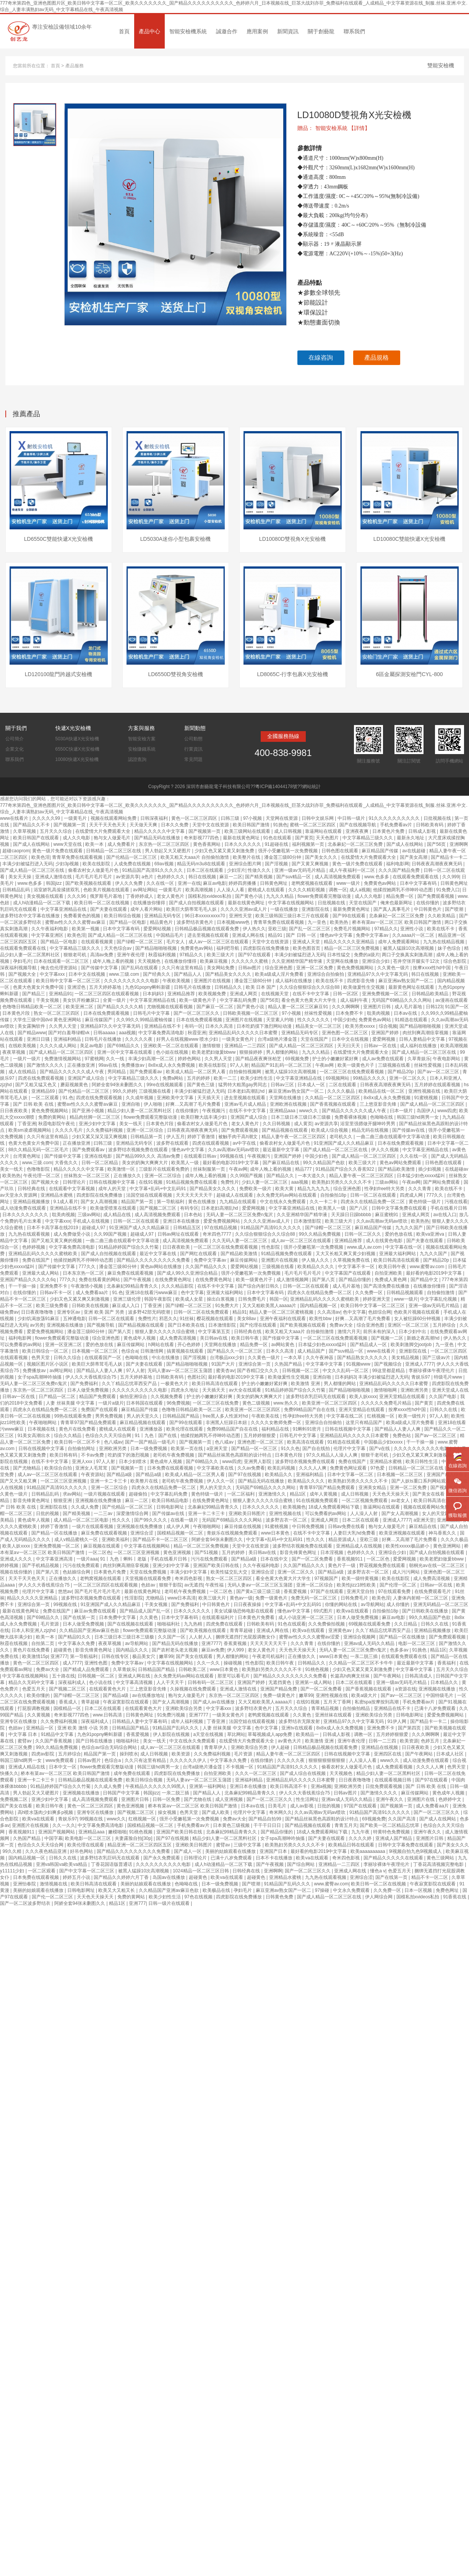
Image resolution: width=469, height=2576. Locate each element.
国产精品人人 (188, 974)
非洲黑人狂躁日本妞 (227, 1422)
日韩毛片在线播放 (193, 987)
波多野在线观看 (173, 1143)
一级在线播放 (284, 909)
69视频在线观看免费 (370, 1624)
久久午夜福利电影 (50, 928)
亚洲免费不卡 (54, 1286)
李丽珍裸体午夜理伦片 (432, 1370)
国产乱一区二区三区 (310, 928)
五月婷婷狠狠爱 (260, 1435)
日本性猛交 (339, 954)
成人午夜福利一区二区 (352, 870)
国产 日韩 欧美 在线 (34, 1104)
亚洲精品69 (43, 1091)
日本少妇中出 (413, 1331)
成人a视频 (359, 889)
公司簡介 (14, 738)
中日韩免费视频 (308, 1526)
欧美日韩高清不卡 (289, 1786)
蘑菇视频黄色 (74, 1084)
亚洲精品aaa (283, 1110)
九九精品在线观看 (238, 1201)
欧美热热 (339, 922)
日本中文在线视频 (87, 974)
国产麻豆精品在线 (281, 1162)
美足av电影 (92, 1045)
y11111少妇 (13, 1871)
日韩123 (434, 1006)
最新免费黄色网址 (352, 909)
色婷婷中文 (450, 1799)
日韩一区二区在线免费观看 (202, 1312)
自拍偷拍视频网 (245, 1071)
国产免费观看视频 (436, 896)
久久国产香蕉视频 (54, 1741)
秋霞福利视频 (162, 954)
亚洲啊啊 (459, 844)
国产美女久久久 (321, 857)
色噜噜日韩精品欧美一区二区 (32, 1006)
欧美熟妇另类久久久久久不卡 (342, 1182)
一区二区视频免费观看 (365, 1500)
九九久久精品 (280, 896)
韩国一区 (278, 1299)
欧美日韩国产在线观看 (36, 837)
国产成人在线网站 (32, 844)
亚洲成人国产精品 (394, 1838)
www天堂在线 (68, 844)
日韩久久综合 (68, 1357)
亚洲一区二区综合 (145, 1130)
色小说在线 (101, 1682)
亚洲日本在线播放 (182, 1221)
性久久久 (121, 1520)
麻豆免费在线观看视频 (130, 1273)
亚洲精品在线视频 (380, 1747)
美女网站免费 (221, 967)
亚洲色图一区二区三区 (345, 1032)
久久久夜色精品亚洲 (46, 1851)
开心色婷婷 (189, 1344)
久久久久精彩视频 (307, 889)
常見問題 (193, 759)
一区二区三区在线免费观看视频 (352, 1071)
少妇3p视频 (67, 863)
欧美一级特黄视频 (361, 1578)
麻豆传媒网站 (244, 1260)
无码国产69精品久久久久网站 (402, 1000)
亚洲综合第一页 (255, 1364)
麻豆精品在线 (423, 1526)
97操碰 (323, 1890)
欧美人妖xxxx (363, 1396)
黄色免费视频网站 (356, 967)
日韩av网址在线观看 (178, 1234)
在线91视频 (151, 1182)
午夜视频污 (214, 1110)
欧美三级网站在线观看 (247, 831)
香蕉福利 (447, 1663)
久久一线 (115, 1058)
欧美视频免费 (212, 993)
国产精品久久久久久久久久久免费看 (154, 1260)
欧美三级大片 (221, 954)
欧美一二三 (226, 1078)
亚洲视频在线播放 (65, 1325)
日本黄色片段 (16, 1013)
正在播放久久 (128, 1175)
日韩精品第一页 (147, 1136)
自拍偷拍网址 (82, 1448)
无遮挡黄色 (280, 1682)
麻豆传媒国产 (99, 1019)
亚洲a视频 (321, 1786)
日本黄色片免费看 (257, 1617)
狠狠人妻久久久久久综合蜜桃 (165, 1331)
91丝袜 (187, 1318)
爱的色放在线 (399, 1234)
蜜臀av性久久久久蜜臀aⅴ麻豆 (76, 922)
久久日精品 (406, 1624)
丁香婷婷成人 (140, 896)
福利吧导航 (228, 948)
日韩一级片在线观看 (169, 1903)
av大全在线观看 (246, 1390)
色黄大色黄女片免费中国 (39, 987)
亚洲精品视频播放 (32, 1201)
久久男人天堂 (63, 1026)
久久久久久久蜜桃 (250, 961)
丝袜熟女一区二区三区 (87, 1175)
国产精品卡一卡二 (449, 857)
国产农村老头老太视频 (175, 1650)
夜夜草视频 (14, 1052)
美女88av (247, 1318)
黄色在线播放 (202, 1201)
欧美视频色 (294, 1507)
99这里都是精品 (389, 1370)
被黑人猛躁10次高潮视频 (409, 948)
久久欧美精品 (442, 915)
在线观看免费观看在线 (416, 876)
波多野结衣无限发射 (300, 1721)
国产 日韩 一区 (301, 935)
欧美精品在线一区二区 (382, 1091)
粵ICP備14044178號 (276, 786)
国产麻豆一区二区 (215, 1006)
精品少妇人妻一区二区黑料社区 (140, 1110)
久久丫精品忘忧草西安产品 (130, 1383)
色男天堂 (41, 1357)
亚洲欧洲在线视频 (289, 1104)
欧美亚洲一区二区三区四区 (330, 1403)
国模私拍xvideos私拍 (210, 896)
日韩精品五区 (187, 1227)
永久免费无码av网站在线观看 (287, 1195)
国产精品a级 (120, 1474)
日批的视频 (48, 1513)
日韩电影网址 (170, 1507)
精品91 (276, 935)
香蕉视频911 (350, 1559)
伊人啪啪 (153, 1104)
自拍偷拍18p (333, 1195)
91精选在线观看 (412, 1019)
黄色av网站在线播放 (161, 1266)
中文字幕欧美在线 (216, 1468)
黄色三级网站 (441, 1858)
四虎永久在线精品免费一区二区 (373, 1201)
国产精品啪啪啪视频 (156, 948)
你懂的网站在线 (341, 1604)
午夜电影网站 (447, 1058)
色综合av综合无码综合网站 (109, 1747)
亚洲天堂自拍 (361, 1591)
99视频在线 (232, 1156)
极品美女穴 (144, 1656)
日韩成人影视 (422, 831)
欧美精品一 (308, 1734)
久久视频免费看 (167, 1396)
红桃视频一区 (381, 1416)
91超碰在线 (277, 844)
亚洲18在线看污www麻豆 (152, 1292)
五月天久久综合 (56, 831)
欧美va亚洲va (431, 1234)
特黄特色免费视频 (392, 1832)
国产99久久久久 (151, 1520)
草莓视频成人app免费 (270, 1734)
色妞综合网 (379, 1312)
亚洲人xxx (83, 1461)
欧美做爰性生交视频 (364, 987)
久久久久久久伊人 (189, 1760)
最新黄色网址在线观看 (411, 987)
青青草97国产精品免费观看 (88, 1422)
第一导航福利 (171, 1201)
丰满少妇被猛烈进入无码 (27, 863)
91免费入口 (447, 889)
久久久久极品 (341, 1091)
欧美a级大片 (364, 1695)
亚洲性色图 (96, 1663)
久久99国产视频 (247, 1175)
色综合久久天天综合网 (108, 1435)
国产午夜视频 (137, 1279)
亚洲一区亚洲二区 (64, 1344)
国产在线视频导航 (358, 824)
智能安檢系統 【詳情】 (342, 128)
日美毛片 (277, 1806)
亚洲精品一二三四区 (245, 1045)
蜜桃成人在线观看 (267, 889)
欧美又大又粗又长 (117, 1890)
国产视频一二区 (387, 1338)
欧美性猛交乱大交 (229, 1572)
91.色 (68, 1097)
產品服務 (74, 65)
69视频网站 (338, 1078)
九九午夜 (361, 1832)
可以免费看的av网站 (21, 1344)
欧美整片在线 (247, 857)
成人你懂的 (398, 1604)
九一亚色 (317, 922)
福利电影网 (397, 863)
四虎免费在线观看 (225, 1624)
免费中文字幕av (372, 935)
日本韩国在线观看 (145, 1403)
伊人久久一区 (221, 1481)
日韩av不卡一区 (56, 1292)
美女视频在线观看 (46, 896)
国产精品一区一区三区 (254, 1448)
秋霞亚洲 (197, 1032)
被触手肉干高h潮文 (238, 1136)
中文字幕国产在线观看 (348, 1273)
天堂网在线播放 (342, 961)
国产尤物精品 (27, 1468)
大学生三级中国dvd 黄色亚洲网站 (48, 1019)
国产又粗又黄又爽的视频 (57, 1240)
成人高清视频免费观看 (338, 876)
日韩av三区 (283, 1084)
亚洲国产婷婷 (385, 1032)
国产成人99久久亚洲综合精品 (188, 1273)
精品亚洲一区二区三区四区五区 (140, 1845)
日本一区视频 (418, 1890)
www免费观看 (60, 1760)
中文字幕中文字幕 (325, 1364)
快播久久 (9, 1773)
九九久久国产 (409, 1227)
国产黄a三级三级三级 (258, 1591)
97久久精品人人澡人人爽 (332, 1455)
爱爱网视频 (384, 1039)
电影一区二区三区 (417, 1643)
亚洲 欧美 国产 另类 (104, 1312)
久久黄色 (149, 1617)
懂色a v (377, 1871)
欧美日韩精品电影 (171, 1500)
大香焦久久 (67, 1162)
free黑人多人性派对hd (226, 1416)
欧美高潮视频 (199, 889)
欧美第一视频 (86, 928)
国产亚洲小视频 (88, 1110)
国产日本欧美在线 (187, 1325)
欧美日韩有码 (64, 1455)
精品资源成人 (342, 1539)
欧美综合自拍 (58, 1468)
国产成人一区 (188, 1851)
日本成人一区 (311, 1084)
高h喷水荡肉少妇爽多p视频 (46, 1812)
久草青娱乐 (418, 1058)
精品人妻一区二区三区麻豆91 (298, 1006)
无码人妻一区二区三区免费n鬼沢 (240, 1214)
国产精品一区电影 (128, 922)
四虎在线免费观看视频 (41, 1078)
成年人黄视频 (324, 1494)
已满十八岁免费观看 (435, 1708)
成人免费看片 (121, 844)
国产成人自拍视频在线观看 (197, 902)
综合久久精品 (68, 1435)
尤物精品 (155, 1598)
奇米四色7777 (217, 1234)
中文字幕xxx (53, 974)
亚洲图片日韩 (377, 1006)
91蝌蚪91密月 (308, 1429)
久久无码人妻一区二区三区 (240, 1240)
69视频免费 (297, 1058)
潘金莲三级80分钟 (283, 857)
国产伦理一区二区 (398, 1585)
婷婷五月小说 (77, 1877)
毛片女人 (176, 941)
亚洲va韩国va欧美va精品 (62, 1864)
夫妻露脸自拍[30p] (134, 1838)
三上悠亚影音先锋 (379, 1104)
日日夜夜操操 (248, 1604)
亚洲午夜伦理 (131, 954)
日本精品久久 (444, 1682)
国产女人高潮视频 (99, 1201)
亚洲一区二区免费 (315, 967)
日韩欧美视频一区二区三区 (251, 1013)
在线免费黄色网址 (174, 1279)
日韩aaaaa (105, 1032)
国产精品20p (401, 1071)
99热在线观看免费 (73, 1416)
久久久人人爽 (313, 1468)
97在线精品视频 (221, 1227)
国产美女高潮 (414, 857)
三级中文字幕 (248, 1845)
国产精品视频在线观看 (285, 1130)
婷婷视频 (9, 1565)
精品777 (304, 1169)
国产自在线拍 (316, 1448)
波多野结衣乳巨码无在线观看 (316, 1396)
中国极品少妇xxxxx (384, 1442)
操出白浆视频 (221, 1299)
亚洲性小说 (412, 928)
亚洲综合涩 (142, 1533)
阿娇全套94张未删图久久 (118, 1084)
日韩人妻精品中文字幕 (422, 1039)
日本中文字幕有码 (419, 883)
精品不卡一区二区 (430, 1877)
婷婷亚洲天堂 (377, 1299)
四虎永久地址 (185, 1390)
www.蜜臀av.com (428, 1266)
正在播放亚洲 (81, 1065)
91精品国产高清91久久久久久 (153, 870)
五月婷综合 (445, 1325)
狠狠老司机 (75, 954)
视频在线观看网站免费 (114, 818)
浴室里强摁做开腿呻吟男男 (368, 1123)
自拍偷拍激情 (441, 1292)
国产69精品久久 (124, 1045)
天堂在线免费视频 (148, 1572)
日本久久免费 (175, 824)
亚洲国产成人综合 (86, 1078)
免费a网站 (173, 1078)
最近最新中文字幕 (281, 1149)
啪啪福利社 (169, 1624)
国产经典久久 (157, 974)
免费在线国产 (36, 1260)
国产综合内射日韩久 (259, 1286)
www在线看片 (14, 818)
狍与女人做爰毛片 (112, 837)
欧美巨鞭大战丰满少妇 (204, 1117)
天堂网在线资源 (282, 818)
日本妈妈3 (154, 993)
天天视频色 (150, 961)
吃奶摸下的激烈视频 (129, 1455)
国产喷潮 (454, 909)
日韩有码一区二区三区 (211, 1682)
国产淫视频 (277, 863)
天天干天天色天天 (108, 824)
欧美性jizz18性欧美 (357, 1585)
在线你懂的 (428, 902)
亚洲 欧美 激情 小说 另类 (83, 1728)
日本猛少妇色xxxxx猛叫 (421, 1175)
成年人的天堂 (112, 1188)
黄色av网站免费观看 (401, 1162)
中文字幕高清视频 (135, 1682)
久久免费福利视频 (105, 1130)
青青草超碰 (242, 1630)
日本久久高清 (219, 1026)
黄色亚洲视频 (177, 1552)
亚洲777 (58, 1656)
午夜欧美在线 (266, 1416)
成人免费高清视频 (178, 1338)
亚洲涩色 (77, 987)
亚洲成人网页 (244, 993)
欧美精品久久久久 (316, 1266)
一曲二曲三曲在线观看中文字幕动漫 (393, 1136)
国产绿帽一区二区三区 (140, 941)
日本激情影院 (308, 1221)
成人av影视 (302, 1806)
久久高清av (329, 1312)
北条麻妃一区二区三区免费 (356, 844)
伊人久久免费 (129, 883)
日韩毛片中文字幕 (152, 1013)
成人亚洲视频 (229, 1799)
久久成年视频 (140, 1097)
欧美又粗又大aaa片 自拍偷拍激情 (195, 857)
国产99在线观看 (350, 915)
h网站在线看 (161, 1344)
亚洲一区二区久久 (408, 1078)
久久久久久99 (47, 818)
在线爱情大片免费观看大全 (103, 831)
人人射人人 (201, 1637)
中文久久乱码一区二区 (346, 1370)
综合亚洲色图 (279, 967)
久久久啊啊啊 (346, 1006)
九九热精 (193, 1624)
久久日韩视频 (277, 1123)
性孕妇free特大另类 (385, 1188)
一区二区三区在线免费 (216, 1403)
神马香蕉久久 (442, 1533)
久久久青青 (420, 1188)
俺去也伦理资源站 (59, 967)
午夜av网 (325, 1065)
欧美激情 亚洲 (306, 1383)
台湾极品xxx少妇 (227, 1357)
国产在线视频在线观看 (130, 1624)
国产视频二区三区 (158, 1208)
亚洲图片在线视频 (213, 980)
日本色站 (193, 1214)
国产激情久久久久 (46, 1065)
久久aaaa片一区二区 (414, 935)
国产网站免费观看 (442, 1182)
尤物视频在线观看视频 (170, 1006)
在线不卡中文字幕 (311, 993)
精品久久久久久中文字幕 (160, 831)
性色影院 (271, 1247)
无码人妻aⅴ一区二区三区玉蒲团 (181, 1370)
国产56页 (437, 844)
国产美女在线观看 (195, 1656)
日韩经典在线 (32, 1188)
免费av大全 (341, 1325)
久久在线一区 (160, 883)
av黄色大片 (290, 1741)
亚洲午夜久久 (390, 1799)
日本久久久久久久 (243, 844)
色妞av (148, 1585)
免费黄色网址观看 (349, 1468)
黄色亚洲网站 (447, 1546)
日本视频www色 (234, 922)
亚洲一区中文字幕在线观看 (125, 1052)
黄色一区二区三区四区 (194, 818)
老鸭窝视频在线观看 (312, 883)
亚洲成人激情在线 (54, 876)
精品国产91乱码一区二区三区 (282, 1065)
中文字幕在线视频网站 (291, 902)
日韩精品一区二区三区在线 (114, 850)
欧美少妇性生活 (257, 1078)
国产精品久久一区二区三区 (235, 1351)
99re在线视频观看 (165, 1084)
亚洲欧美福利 (116, 1539)
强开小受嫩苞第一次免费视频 (288, 850)
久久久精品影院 (178, 1286)
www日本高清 (181, 1598)
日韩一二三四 (382, 1741)
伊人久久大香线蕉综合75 (91, 1377)
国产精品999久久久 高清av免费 (148, 1156)
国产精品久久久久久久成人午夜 (72, 1071)
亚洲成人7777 (419, 1364)
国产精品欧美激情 (397, 1169)
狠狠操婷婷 (251, 1052)
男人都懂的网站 (282, 1052)
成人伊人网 (178, 1526)
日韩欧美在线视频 (91, 1305)
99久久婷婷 (124, 1091)
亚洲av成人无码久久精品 (370, 1643)
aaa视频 (127, 1032)
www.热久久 (286, 1403)
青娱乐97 (421, 1377)
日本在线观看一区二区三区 (62, 961)
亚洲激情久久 (272, 1494)
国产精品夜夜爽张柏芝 (258, 1058)
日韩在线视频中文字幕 (112, 1182)
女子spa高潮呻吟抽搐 (40, 1377)
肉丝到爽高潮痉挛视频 (426, 1032)
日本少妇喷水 (133, 1461)
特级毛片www (448, 1377)
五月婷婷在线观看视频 (437, 1084)
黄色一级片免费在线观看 (58, 850)
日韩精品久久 (228, 987)
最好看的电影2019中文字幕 (231, 1162)
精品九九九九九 (314, 1188)
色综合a (129, 1351)
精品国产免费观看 (98, 1396)
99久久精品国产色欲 (324, 1162)
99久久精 (12, 1851)
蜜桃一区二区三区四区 (313, 824)
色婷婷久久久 (171, 876)
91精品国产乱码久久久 (176, 1728)
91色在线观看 (278, 837)
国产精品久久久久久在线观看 (394, 1858)
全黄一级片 (115, 1000)
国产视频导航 (101, 1325)
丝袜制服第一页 (209, 1169)
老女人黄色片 (171, 896)
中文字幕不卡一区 (357, 1266)
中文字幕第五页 (214, 1331)
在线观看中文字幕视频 (72, 1188)
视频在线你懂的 (16, 1572)
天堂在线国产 (363, 902)
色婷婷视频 (34, 1247)
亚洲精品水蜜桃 (57, 1195)
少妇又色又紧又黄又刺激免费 (225, 850)
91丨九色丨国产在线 (156, 1435)
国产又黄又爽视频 (310, 863)
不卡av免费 (93, 1455)
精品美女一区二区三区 (318, 1026)
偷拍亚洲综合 (134, 1396)
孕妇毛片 (22, 961)
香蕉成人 (68, 1702)
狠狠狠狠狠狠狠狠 (327, 1760)
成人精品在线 (117, 1214)
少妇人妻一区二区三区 (265, 1182)
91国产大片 (223, 1364)
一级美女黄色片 (238, 1039)
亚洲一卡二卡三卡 (109, 1481)
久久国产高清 (402, 1819)
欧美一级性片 (412, 1416)
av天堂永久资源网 (19, 1195)
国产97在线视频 (245, 1474)
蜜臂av (25, 1741)
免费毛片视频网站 (353, 928)
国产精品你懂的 (355, 1279)
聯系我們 (354, 31)
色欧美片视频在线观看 (106, 889)
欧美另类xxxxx (360, 1026)
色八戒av (113, 1442)
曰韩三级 (230, 818)
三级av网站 (387, 1182)
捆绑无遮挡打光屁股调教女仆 (246, 1637)
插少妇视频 (430, 1169)
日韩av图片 (250, 967)
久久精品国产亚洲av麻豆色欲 (89, 1630)
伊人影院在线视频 (172, 1734)
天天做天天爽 (144, 824)
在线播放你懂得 (149, 902)
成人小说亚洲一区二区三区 (306, 1617)
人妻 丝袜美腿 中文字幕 (71, 1403)
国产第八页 (324, 1279)
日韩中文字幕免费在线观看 (400, 1208)
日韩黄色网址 (274, 883)
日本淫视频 (332, 1552)
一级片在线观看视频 (93, 1526)
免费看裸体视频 (351, 1117)
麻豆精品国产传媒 (380, 850)
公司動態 (193, 738)
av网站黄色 (283, 1344)
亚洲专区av (69, 1312)
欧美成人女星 (189, 1299)
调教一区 (338, 889)
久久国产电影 (443, 1396)
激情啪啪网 (386, 1390)
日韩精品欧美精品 (431, 993)
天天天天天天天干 (195, 1195)
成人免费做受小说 (72, 1234)
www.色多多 (377, 876)
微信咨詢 (457, 1490)
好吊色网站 (82, 1851)
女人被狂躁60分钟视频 (418, 1318)
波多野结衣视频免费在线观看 (138, 1149)
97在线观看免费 (395, 1591)
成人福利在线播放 (294, 980)
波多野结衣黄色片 (195, 922)
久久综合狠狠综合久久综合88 (310, 987)
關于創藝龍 (321, 31)
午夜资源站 (92, 1474)
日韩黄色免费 (280, 1897)
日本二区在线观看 (205, 870)
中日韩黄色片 (428, 909)
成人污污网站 (406, 1572)
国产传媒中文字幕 (100, 967)
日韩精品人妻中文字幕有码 (140, 1721)
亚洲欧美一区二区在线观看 (171, 1045)
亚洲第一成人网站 (314, 1682)
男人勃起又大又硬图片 (168, 850)
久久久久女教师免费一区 (276, 1422)
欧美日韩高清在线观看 (396, 1260)
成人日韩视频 (288, 831)
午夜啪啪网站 (43, 1422)
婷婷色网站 (190, 1058)
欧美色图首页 (307, 948)
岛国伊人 (426, 1110)
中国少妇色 (344, 1019)
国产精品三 (34, 993)
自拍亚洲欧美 (389, 1273)
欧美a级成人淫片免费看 (280, 974)
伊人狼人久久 (316, 1260)
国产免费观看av (146, 1071)
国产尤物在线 (198, 1799)
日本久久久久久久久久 (25, 1214)
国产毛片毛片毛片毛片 (98, 1591)
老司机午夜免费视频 (174, 1455)
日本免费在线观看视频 (170, 1468)
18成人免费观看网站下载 (334, 1507)
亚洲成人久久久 (16, 1559)
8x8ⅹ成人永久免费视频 (172, 1065)
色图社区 (196, 1377)
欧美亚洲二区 (80, 1006)
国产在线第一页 (79, 1617)
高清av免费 (102, 954)
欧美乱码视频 (282, 1468)
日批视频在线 (438, 818)
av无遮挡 (193, 1585)
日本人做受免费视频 (88, 1390)
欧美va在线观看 (353, 1611)
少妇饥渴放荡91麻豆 (39, 1318)
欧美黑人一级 (185, 1162)
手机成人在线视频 (91, 1221)
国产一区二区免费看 (313, 1559)
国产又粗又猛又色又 (36, 1084)
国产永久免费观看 (162, 1858)
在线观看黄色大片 (108, 1689)
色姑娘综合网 (77, 1572)
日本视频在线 (42, 1429)
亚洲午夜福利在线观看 (283, 1318)
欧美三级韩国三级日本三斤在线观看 (292, 915)
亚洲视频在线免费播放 (98, 1500)
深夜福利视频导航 (19, 967)
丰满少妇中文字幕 (189, 1572)
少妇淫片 (236, 870)
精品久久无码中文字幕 (31, 1682)
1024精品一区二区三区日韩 (201, 1871)
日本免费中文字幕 (118, 1617)
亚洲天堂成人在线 (450, 1390)
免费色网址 (448, 1890)
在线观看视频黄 (97, 941)
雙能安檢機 (440, 65)
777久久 (435, 1195)
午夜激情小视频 (87, 1286)
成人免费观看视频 (395, 1767)
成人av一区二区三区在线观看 (219, 941)
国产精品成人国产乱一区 (145, 1611)
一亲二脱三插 (364, 1656)
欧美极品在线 (217, 1890)
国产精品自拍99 (265, 1819)
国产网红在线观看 (199, 1253)
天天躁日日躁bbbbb (352, 1214)
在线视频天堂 (275, 993)
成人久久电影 (77, 837)
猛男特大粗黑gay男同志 (243, 1084)
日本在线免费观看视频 (106, 1013)
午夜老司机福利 (269, 1656)
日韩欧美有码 (430, 824)
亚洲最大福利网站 (398, 1253)
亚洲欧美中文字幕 (176, 1097)
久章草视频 (25, 831)
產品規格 (376, 357)
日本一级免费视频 (149, 1448)
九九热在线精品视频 (444, 941)
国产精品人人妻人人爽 (99, 1370)
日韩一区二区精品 (100, 1162)
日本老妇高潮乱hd (246, 1091)
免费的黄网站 (52, 1117)
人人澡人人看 (231, 889)
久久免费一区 (369, 1292)
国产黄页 (304, 837)
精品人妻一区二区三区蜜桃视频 (282, 1312)
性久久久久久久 (314, 1019)
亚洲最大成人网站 (41, 1273)
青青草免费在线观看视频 (78, 857)
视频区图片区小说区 (48, 1364)
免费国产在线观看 (100, 1409)
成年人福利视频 (187, 1721)
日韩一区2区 (346, 993)
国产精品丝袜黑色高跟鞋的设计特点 (235, 1455)
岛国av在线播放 (169, 1877)
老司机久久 (341, 1136)
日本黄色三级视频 (232, 1825)
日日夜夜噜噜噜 (37, 1312)
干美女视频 (48, 1000)
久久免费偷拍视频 (327, 1624)
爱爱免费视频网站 (222, 1221)
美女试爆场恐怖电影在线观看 (244, 1611)
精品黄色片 (162, 922)
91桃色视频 (317, 1669)
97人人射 (239, 1065)
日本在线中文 (274, 1559)
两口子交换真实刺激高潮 (407, 954)
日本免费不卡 (350, 1013)
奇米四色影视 (189, 1578)
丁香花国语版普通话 (112, 1864)
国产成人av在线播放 (214, 1702)
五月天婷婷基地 (105, 987)
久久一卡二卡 (324, 1201)
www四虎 (446, 1110)
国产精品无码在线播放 (157, 837)
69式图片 (323, 1611)
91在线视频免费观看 (317, 1500)
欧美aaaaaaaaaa (368, 1851)
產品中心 (149, 31)
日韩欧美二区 (193, 1669)
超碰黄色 (63, 1650)
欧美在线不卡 (441, 928)
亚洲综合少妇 (376, 961)
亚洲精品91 (60, 993)
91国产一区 (456, 1006)
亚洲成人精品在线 (27, 1767)
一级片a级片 (111, 1403)
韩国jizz (54, 883)
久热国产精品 (288, 1364)
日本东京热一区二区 (84, 1273)
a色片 (147, 876)
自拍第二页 (43, 1643)
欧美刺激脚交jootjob (412, 1344)
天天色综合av (118, 948)
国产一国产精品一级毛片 (151, 1442)
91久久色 (290, 1448)
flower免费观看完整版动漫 (324, 896)
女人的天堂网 (436, 1513)
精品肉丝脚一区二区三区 (95, 1117)
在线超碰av (456, 1169)
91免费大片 (227, 1305)
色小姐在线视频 (172, 1052)
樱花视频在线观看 (215, 1318)
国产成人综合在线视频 (303, 1773)
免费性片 (230, 1182)
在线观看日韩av (200, 1156)
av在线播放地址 (149, 1695)
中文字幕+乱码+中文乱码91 (158, 1188)
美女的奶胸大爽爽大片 (145, 1162)
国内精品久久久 (132, 1650)
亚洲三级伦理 (127, 1299)
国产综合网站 (301, 1864)
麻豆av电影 (214, 883)
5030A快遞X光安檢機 (77, 738)
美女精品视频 (405, 1357)
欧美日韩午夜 (392, 1266)
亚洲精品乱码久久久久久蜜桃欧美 (43, 1253)
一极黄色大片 (175, 1383)
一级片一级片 (27, 1058)
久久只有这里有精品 (183, 967)
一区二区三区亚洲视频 (64, 1481)
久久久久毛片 (69, 1130)
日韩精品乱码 (16, 889)
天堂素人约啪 (280, 1019)
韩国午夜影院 (158, 1299)
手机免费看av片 (397, 824)
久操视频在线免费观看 (193, 1689)
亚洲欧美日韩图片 (247, 1513)
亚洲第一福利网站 (208, 1786)
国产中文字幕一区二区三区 (87, 1871)
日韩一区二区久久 (363, 1234)
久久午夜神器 (320, 1357)
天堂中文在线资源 (211, 824)
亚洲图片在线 (421, 1799)
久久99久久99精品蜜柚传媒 (145, 1019)
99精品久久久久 (370, 1078)
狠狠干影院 (170, 1585)
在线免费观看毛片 (433, 1591)
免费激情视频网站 (63, 1058)
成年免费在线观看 (132, 1773)
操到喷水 (129, 1754)
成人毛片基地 (408, 1006)
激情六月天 (349, 1331)
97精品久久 (386, 928)
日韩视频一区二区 (301, 1370)
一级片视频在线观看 (105, 1494)
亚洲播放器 (152, 1429)
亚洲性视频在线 (424, 1091)
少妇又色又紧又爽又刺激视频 (80, 1299)
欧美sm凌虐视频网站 (30, 1130)
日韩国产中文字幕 (122, 1793)
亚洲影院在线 (316, 909)
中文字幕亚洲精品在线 (64, 909)
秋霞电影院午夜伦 (57, 1123)
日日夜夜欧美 (14, 1110)
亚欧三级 (277, 928)
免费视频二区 (14, 1799)
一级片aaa (87, 1559)
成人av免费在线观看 (383, 1058)
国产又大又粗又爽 (19, 1481)
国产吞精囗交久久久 (258, 1370)
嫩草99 (166, 1656)
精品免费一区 (400, 896)
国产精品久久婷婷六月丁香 (122, 1877)
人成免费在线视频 (133, 863)
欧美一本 (95, 844)
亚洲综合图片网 (245, 863)
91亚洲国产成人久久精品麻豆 (344, 1143)
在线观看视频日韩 (393, 1780)
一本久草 (293, 1357)
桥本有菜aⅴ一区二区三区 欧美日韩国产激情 (397, 922)
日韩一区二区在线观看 (373, 1195)
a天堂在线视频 (209, 1734)
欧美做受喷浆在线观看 (113, 1208)
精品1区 (298, 1494)
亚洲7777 (211, 1643)
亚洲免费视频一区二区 (385, 993)
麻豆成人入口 (126, 1305)
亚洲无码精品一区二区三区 (440, 1604)
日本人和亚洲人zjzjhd (34, 1630)
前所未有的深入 (379, 1331)
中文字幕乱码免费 (239, 1000)
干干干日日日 (267, 1825)
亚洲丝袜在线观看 (334, 1715)
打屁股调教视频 (34, 1708)
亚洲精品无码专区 (163, 915)
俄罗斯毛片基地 (106, 896)
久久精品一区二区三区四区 (333, 1097)
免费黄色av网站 (381, 883)
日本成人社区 (450, 1754)
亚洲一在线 (189, 883)
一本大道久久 (312, 1175)
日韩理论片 (75, 1182)
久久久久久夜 (139, 1039)
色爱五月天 (34, 1689)
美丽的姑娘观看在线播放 (231, 1851)
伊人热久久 (254, 928)
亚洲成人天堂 (306, 941)
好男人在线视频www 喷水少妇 (187, 1039)
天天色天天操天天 (391, 1494)
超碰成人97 (94, 1227)
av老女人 (401, 1500)
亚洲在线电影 (98, 1156)
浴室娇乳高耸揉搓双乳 (57, 889)
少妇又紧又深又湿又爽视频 (100, 1136)
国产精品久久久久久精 (120, 1006)
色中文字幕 (192, 1292)
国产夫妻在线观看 (109, 909)
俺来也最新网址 (397, 902)
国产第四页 (410, 1728)
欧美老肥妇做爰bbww (214, 1052)
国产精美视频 (259, 876)
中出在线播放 (166, 1357)
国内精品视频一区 (319, 1305)
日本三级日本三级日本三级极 (301, 1117)
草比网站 (236, 1734)
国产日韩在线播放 (95, 1741)
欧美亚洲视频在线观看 (402, 1533)
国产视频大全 (22, 974)
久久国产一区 (172, 1637)
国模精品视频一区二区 (180, 1533)
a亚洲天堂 (218, 1448)
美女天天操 (20, 876)
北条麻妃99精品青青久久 (133, 1286)
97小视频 (253, 818)
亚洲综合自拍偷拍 (326, 974)
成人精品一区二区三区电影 (82, 1520)
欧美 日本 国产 (261, 987)
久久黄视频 (39, 1715)
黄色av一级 (241, 1598)
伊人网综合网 (379, 1897)
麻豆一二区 (230, 876)
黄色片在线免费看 (78, 1429)
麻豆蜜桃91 (387, 1214)
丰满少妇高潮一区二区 (151, 1058)
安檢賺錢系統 (142, 749)
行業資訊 (193, 749)
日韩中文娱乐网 (318, 818)
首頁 (124, 31)
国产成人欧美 (216, 1812)
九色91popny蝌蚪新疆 (148, 987)
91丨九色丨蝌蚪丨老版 (124, 1559)
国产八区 (359, 1208)
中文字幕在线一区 (404, 1247)
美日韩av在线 (214, 1338)
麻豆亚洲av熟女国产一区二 (406, 980)
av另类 (37, 1325)
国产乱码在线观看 (140, 967)
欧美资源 (409, 1741)
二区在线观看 (343, 1084)
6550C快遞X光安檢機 (77, 749)
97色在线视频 (199, 1897)
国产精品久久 (280, 1175)
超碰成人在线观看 (235, 1195)
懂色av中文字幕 (337, 935)
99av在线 (108, 1065)
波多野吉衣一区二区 (287, 1520)
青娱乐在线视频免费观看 (232, 1533)
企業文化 (14, 749)
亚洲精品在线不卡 (163, 1026)
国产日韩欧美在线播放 (425, 1611)
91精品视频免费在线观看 (192, 1182)
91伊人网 (398, 1721)
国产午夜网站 (387, 1676)
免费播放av (133, 1065)
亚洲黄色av (340, 1630)
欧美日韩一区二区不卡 (77, 1442)
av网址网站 (144, 889)
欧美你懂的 (39, 1695)
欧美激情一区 (121, 1169)
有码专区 (189, 1208)
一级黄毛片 (76, 818)
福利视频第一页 (308, 844)
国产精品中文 (425, 1279)
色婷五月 (430, 1741)
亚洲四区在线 (388, 1754)
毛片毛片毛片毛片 (94, 876)
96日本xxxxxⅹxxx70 (205, 915)
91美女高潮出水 (35, 1435)
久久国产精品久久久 (206, 1266)
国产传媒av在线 (409, 1130)
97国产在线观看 (327, 1591)
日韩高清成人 (419, 1676)
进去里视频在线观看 (208, 935)
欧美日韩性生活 (422, 1461)
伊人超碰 (280, 1747)
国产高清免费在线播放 (387, 1286)
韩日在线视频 (202, 876)
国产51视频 (207, 1552)
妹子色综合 (450, 948)
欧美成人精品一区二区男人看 (196, 1071)
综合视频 (388, 1026)
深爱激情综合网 (132, 1513)
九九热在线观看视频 (29, 1234)
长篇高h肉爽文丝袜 (350, 1676)
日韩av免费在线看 (347, 1526)
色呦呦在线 (382, 1117)
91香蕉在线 (455, 1897)
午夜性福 (215, 1585)
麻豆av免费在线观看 (95, 1611)
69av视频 (164, 863)
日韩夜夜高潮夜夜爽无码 (437, 863)
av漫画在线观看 (451, 1000)
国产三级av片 (436, 1357)
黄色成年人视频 (140, 1338)
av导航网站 (372, 1604)
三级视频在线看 (394, 1065)
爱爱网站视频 (157, 928)
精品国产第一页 (137, 1201)
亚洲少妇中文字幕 (98, 1123)
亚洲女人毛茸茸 (92, 1468)
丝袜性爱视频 (318, 1013)
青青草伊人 (216, 1747)
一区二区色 (99, 1552)
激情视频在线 (54, 1884)
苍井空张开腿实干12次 (417, 961)
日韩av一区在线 (381, 1045)
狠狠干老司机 (375, 1455)
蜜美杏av (225, 1370)
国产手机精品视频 (41, 1565)
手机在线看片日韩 (448, 1208)
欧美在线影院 (97, 863)
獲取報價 (457, 1515)
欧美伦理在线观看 (185, 1429)
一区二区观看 (45, 1097)
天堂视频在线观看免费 (148, 1578)
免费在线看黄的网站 (100, 1279)
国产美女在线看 (429, 1494)
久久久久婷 (361, 1838)
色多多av (400, 1650)
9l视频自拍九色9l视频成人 (416, 1851)
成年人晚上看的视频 (114, 961)
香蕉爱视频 (296, 1591)
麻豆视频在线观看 (102, 1546)
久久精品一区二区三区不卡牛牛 (361, 1663)
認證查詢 (137, 759)
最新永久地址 (411, 837)
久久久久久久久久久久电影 (132, 980)
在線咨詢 (320, 357)
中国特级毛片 (440, 1695)
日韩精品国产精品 (181, 1416)
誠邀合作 (226, 31)
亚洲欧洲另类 (415, 1390)
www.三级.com (124, 974)
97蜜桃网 (93, 1058)
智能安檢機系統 (188, 31)
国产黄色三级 (201, 1084)
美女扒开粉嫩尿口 (82, 1000)
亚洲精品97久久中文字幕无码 (378, 974)
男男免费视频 (109, 1416)
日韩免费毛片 (252, 1299)
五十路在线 (63, 1676)
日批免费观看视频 (384, 1786)
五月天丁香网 (337, 1702)
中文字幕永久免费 (77, 1643)
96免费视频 (178, 1403)
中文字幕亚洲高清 (55, 1559)
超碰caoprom (15, 850)
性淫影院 (134, 1598)
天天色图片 (328, 837)
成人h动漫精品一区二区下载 (42, 902)
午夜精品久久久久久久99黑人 (156, 1786)
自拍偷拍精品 (356, 1708)
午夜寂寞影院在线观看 (126, 1702)
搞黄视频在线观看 (185, 1351)
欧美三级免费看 (52, 1305)
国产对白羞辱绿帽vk (69, 1032)
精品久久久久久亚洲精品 (349, 941)
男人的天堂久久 (143, 1416)
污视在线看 (456, 1201)
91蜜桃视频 (426, 1097)
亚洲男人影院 (258, 1461)
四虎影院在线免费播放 (266, 948)
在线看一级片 (184, 1520)
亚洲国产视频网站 (57, 1832)
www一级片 (348, 883)
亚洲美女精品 (373, 1487)
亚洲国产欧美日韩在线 (216, 1565)
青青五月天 (345, 1825)
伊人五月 (175, 1136)
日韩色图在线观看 (340, 850)
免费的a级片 (367, 954)
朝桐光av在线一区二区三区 (437, 1565)
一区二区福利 (241, 1494)
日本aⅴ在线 (406, 1013)
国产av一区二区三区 (438, 1071)
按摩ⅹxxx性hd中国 (432, 967)
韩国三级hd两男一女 (418, 1117)
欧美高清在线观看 (306, 1442)
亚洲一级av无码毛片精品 (300, 870)
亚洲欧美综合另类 (184, 1708)
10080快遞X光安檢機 (77, 759)
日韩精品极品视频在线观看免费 (207, 928)
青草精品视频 (325, 1708)
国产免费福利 (84, 1383)
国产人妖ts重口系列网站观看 (421, 1481)
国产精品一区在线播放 (54, 1533)
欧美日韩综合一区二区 (45, 1351)
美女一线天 (131, 1123)
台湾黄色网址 (27, 1156)
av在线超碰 (414, 850)
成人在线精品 (22, 1071)
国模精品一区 (68, 1708)
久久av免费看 (251, 1468)
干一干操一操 (22, 1286)
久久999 (450, 876)
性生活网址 (307, 1799)
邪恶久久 (168, 1318)
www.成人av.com (365, 1247)
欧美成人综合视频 (330, 1130)
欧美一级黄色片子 (198, 1000)
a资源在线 (405, 1689)
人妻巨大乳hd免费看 (354, 1533)
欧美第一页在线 (187, 1448)
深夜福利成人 (72, 1682)
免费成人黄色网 (391, 1279)
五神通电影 (74, 1318)
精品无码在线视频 (370, 1130)
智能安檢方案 (142, 738)
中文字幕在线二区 (345, 1416)
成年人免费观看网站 (399, 941)
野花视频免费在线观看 (382, 1565)
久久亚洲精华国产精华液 (297, 961)
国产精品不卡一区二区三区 (161, 1539)
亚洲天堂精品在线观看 (402, 1396)
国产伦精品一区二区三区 (132, 857)
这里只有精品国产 (364, 1422)
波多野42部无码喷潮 (149, 1312)
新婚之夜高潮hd (424, 1338)
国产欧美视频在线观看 (88, 883)
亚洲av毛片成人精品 (245, 1104)
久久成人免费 (85, 1507)
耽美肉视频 (379, 1013)
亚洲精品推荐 (181, 993)
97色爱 (378, 1468)
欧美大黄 (285, 1188)
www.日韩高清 (108, 1715)
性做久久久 (260, 870)
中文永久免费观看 (352, 1890)
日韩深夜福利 (154, 818)
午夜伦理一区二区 (42, 1175)
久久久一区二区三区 (256, 1773)
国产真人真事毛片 (392, 909)
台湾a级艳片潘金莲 (278, 1039)
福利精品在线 (275, 1429)
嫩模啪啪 (117, 1832)
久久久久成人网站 (59, 1045)
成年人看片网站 (147, 909)
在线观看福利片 (218, 1617)
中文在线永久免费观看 (283, 1201)
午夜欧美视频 (176, 980)
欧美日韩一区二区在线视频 (102, 902)
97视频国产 (326, 1578)
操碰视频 (233, 1663)
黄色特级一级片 (425, 1201)
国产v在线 (380, 1448)
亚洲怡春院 (25, 1884)
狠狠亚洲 (63, 1500)
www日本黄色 (275, 1533)
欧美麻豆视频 (214, 961)
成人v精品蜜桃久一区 (76, 1539)
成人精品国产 (311, 1351)
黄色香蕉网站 (207, 844)
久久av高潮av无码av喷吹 (234, 1149)
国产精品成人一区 (369, 1344)
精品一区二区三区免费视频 (352, 948)
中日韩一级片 (352, 818)
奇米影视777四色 (202, 837)
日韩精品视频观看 (405, 1292)
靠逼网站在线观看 (324, 831)
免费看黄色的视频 (82, 915)
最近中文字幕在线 (158, 1253)
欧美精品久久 (279, 1474)
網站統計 (311, 786)
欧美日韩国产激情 (252, 824)
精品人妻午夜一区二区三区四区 (294, 1136)
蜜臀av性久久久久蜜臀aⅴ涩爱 (310, 1637)
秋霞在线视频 (14, 1643)
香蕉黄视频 (236, 1643)
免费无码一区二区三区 (314, 1598)
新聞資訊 (288, 31)
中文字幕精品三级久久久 (368, 837)
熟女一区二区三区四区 (57, 1013)
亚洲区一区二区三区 (409, 1325)
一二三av (104, 1513)
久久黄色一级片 (394, 967)
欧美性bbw (321, 1318)
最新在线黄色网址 (242, 837)
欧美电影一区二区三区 (88, 1838)
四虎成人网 (412, 1195)
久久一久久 (209, 1663)
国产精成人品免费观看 (86, 1669)
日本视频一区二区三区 (95, 1351)
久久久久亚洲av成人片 (244, 909)
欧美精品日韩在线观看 (351, 1845)
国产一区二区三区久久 (197, 1013)
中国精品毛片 (170, 935)
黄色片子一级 (342, 1565)
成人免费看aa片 (93, 1292)
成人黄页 (303, 1123)
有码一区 (194, 1026)
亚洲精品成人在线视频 (359, 1546)
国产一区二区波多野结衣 (26, 1903)
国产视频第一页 (70, 824)
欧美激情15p (35, 1656)
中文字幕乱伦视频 (439, 1299)
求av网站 (72, 1494)
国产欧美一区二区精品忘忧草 (390, 1825)
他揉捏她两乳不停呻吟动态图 (403, 889)
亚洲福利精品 (68, 1039)
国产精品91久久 (75, 1637)
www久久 (309, 1110)
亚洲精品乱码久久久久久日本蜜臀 (244, 1032)
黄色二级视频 (256, 1403)
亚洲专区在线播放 (19, 1721)
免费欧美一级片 (256, 1188)
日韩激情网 (152, 1351)
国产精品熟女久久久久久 (363, 1357)
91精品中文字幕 (58, 1734)
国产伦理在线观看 (259, 1325)
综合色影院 (455, 961)
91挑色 (280, 824)
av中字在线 (245, 1143)
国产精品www (32, 1032)
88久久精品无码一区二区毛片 (39, 1149)
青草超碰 (91, 1702)
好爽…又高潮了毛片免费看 (194, 1104)
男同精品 (117, 1071)
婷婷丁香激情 (201, 1136)
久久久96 (77, 896)
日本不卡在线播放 (275, 1858)
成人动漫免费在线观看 (23, 1208)
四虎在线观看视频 (211, 1143)
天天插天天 (209, 1097)
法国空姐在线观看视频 (149, 1195)
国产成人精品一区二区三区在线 (32, 870)
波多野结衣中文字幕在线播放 (30, 915)
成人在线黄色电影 (385, 1240)
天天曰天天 (349, 1045)
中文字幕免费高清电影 (161, 1032)
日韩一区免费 (167, 1799)
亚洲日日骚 (39, 1039)
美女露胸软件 (32, 1026)
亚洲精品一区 (40, 1728)
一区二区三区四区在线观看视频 (107, 993)
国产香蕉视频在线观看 (333, 1104)
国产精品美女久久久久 (228, 974)
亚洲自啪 (131, 1104)
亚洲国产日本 (274, 1851)
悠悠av (65, 1591)
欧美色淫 (40, 857)
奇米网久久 (280, 1812)
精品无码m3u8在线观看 (201, 863)
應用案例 (257, 31)
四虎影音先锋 (361, 980)
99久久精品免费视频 (320, 1234)
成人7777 (72, 1663)
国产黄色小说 (249, 896)
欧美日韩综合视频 (123, 915)
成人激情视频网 (293, 1279)
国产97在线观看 (255, 954)
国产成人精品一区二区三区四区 (301, 1045)
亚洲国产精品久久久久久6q (28, 1279)
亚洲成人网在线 (248, 935)
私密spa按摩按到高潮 (377, 1702)
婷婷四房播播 (243, 883)
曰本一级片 (402, 1110)
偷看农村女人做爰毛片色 (94, 870)
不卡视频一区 (240, 1767)
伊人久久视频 (385, 1149)
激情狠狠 (212, 1045)
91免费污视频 (172, 1715)
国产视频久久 (444, 1487)
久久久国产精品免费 (399, 870)
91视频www (359, 1364)
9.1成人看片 (66, 1201)
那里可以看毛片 (234, 1676)
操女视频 (167, 1812)
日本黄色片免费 (389, 831)
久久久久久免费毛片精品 (386, 1403)
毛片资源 (50, 1624)
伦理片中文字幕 (350, 1448)
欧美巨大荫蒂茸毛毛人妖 (192, 909)
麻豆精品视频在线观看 (143, 1422)
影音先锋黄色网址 (32, 1500)
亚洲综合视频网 (359, 1637)
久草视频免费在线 (352, 1260)
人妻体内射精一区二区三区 (421, 1598)
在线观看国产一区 (103, 1357)
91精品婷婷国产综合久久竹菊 (129, 1247)
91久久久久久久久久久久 (394, 818)
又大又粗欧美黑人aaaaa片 (270, 1305)
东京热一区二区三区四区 (164, 844)
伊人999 (236, 1650)
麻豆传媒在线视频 (243, 1526)
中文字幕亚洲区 (48, 935)
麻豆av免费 (213, 1650)
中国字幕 (53, 1838)
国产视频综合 (388, 1364)
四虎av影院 (43, 1754)
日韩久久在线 (444, 1409)
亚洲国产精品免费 (279, 1689)
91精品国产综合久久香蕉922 (346, 1169)
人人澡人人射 (364, 1513)
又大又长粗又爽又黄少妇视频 (346, 1253)
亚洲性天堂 (241, 915)
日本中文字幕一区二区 (350, 1474)
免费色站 (402, 1435)
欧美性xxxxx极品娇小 (408, 1546)
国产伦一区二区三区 (53, 1897)
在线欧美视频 (22, 1045)
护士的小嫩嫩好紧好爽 (335, 1058)
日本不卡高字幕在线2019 (53, 1227)
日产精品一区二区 (57, 1396)
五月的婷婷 (199, 1078)
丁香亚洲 (27, 1123)
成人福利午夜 (354, 1000)
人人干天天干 (170, 1682)
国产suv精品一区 (294, 876)
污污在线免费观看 (210, 1559)
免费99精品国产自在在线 (310, 1409)
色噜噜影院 (39, 1169)
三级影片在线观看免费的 (164, 1169)
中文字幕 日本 (23, 1734)
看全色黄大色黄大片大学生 (309, 1000)
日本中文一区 (63, 1767)
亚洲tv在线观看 (297, 1728)
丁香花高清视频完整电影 (439, 1864)
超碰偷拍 (138, 1494)
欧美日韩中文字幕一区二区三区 (68, 980)
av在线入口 (445, 1214)
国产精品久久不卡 (32, 824)
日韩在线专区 (115, 1656)
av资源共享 (127, 876)
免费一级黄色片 (272, 1598)
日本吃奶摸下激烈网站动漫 (265, 1026)
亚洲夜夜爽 (358, 831)
